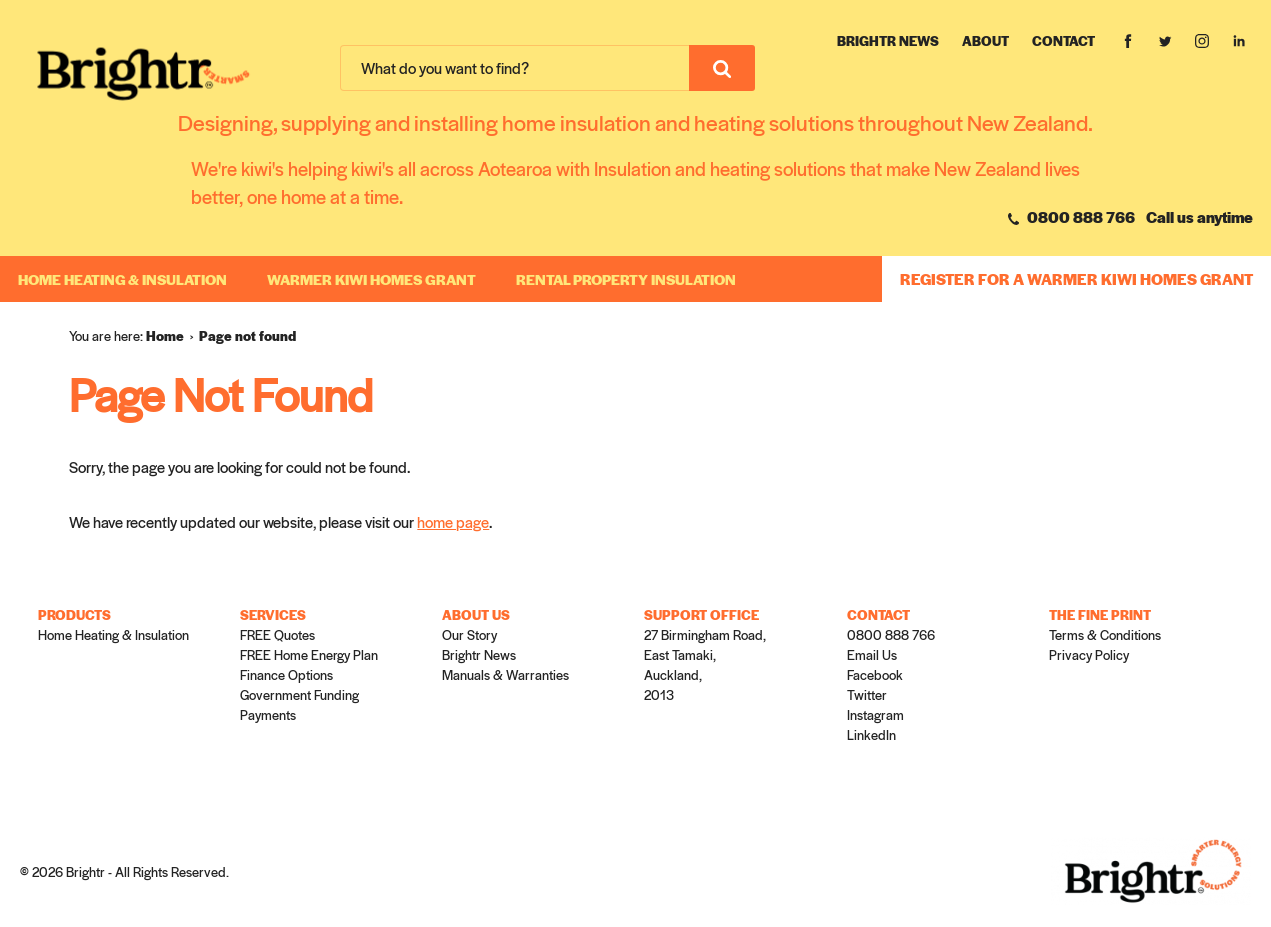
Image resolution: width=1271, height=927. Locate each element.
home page (453, 521)
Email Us (872, 654)
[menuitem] (172, 336)
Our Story (469, 634)
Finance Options (286, 674)
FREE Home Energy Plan (309, 654)
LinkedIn (871, 734)
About (985, 40)
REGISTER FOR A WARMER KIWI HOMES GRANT (1076, 278)
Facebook (875, 674)
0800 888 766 (1071, 216)
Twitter (867, 694)
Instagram (875, 714)
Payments (268, 714)
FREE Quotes (277, 634)
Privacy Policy (1089, 654)
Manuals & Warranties (505, 674)
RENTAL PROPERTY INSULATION (626, 279)
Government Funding (299, 694)
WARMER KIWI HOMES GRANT (371, 279)
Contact (1063, 40)
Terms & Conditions (1105, 634)
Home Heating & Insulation (122, 279)
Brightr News (888, 40)
